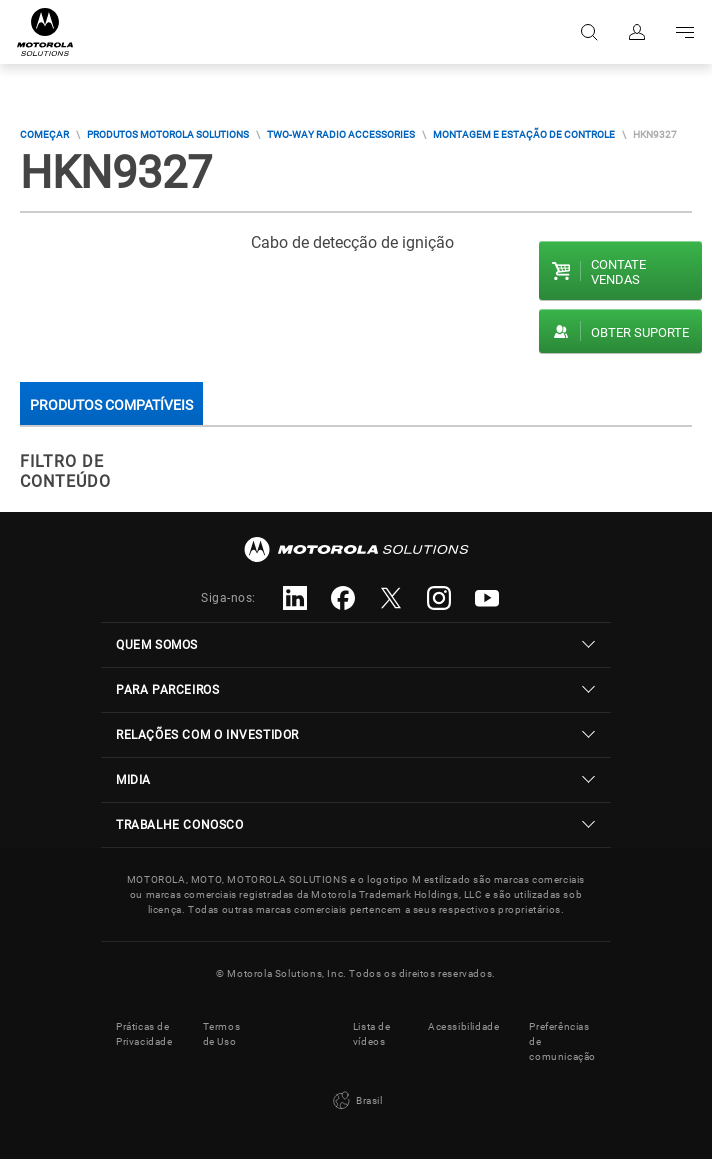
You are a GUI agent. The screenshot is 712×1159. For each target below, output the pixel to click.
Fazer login (637, 32)
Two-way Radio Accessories (341, 134)
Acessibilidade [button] (463, 1026)
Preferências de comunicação (562, 1041)
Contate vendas (618, 272)
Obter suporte (640, 332)
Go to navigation (685, 32)
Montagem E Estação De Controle (524, 134)
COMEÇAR (44, 134)
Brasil (355, 1101)
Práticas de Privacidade (144, 1034)
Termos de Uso (222, 1034)
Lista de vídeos (372, 1034)
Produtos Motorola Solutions (168, 134)
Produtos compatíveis (111, 405)
